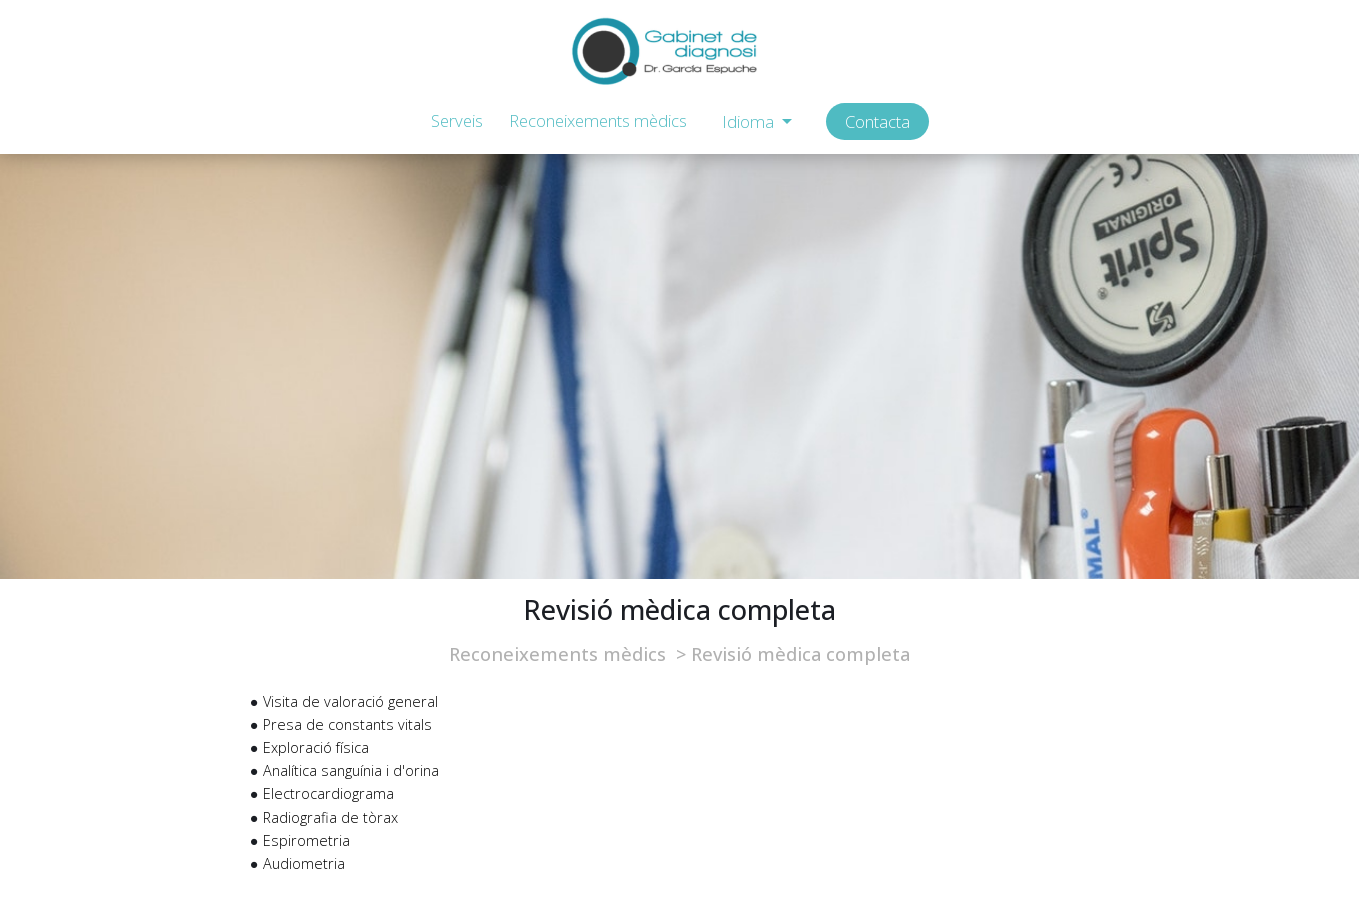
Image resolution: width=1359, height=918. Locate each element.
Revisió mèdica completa (800, 654)
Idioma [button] (750, 121)
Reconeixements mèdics (598, 120)
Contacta (877, 121)
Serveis (457, 120)
